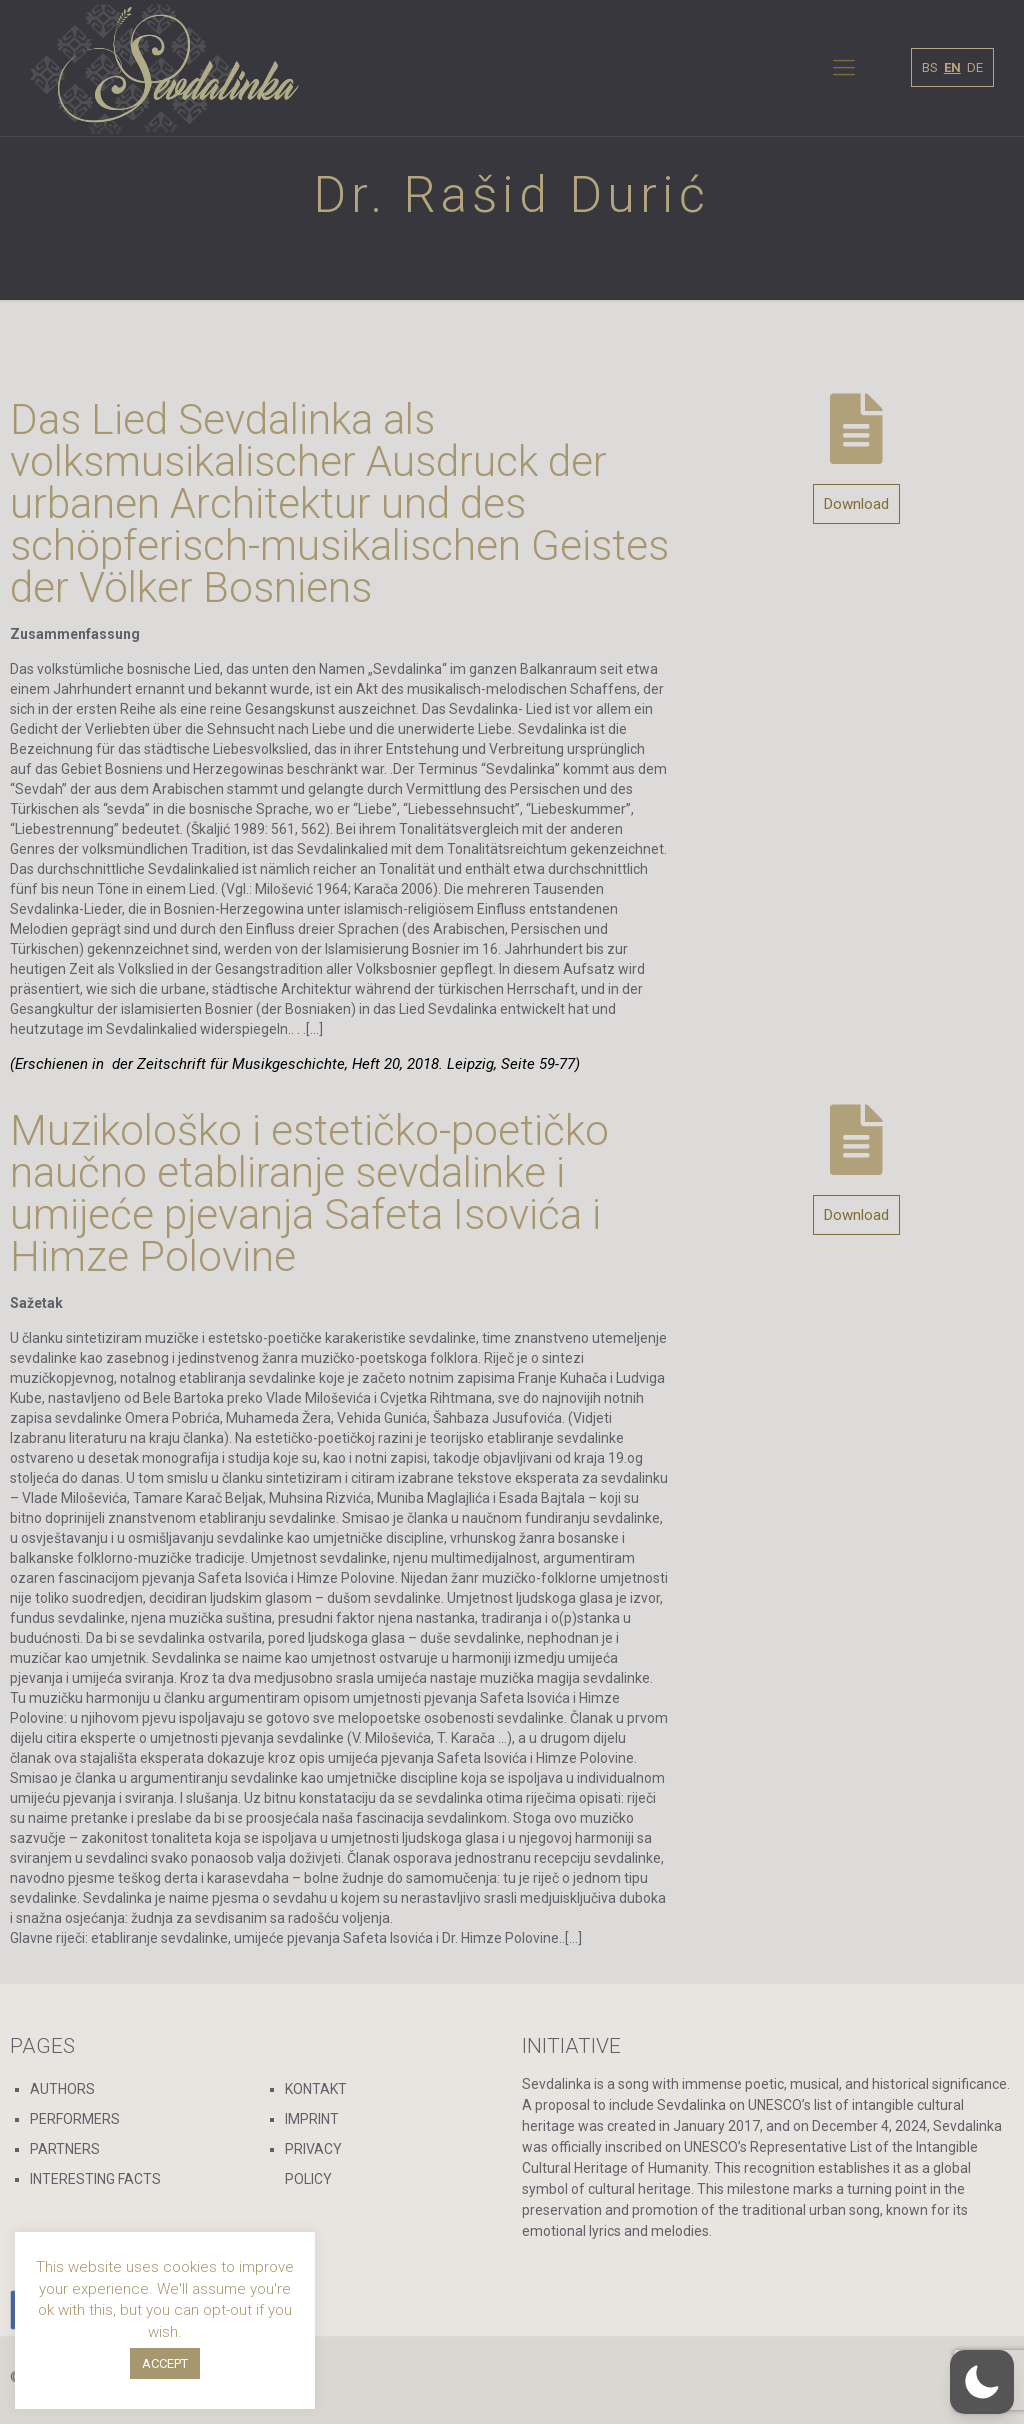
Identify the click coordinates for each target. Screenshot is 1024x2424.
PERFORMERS (75, 2119)
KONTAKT (316, 2089)
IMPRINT (312, 2119)
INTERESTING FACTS (95, 2179)
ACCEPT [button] (165, 2363)
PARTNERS (65, 2149)
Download (856, 504)
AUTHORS (62, 2089)
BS (930, 67)
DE (975, 67)
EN (952, 67)
